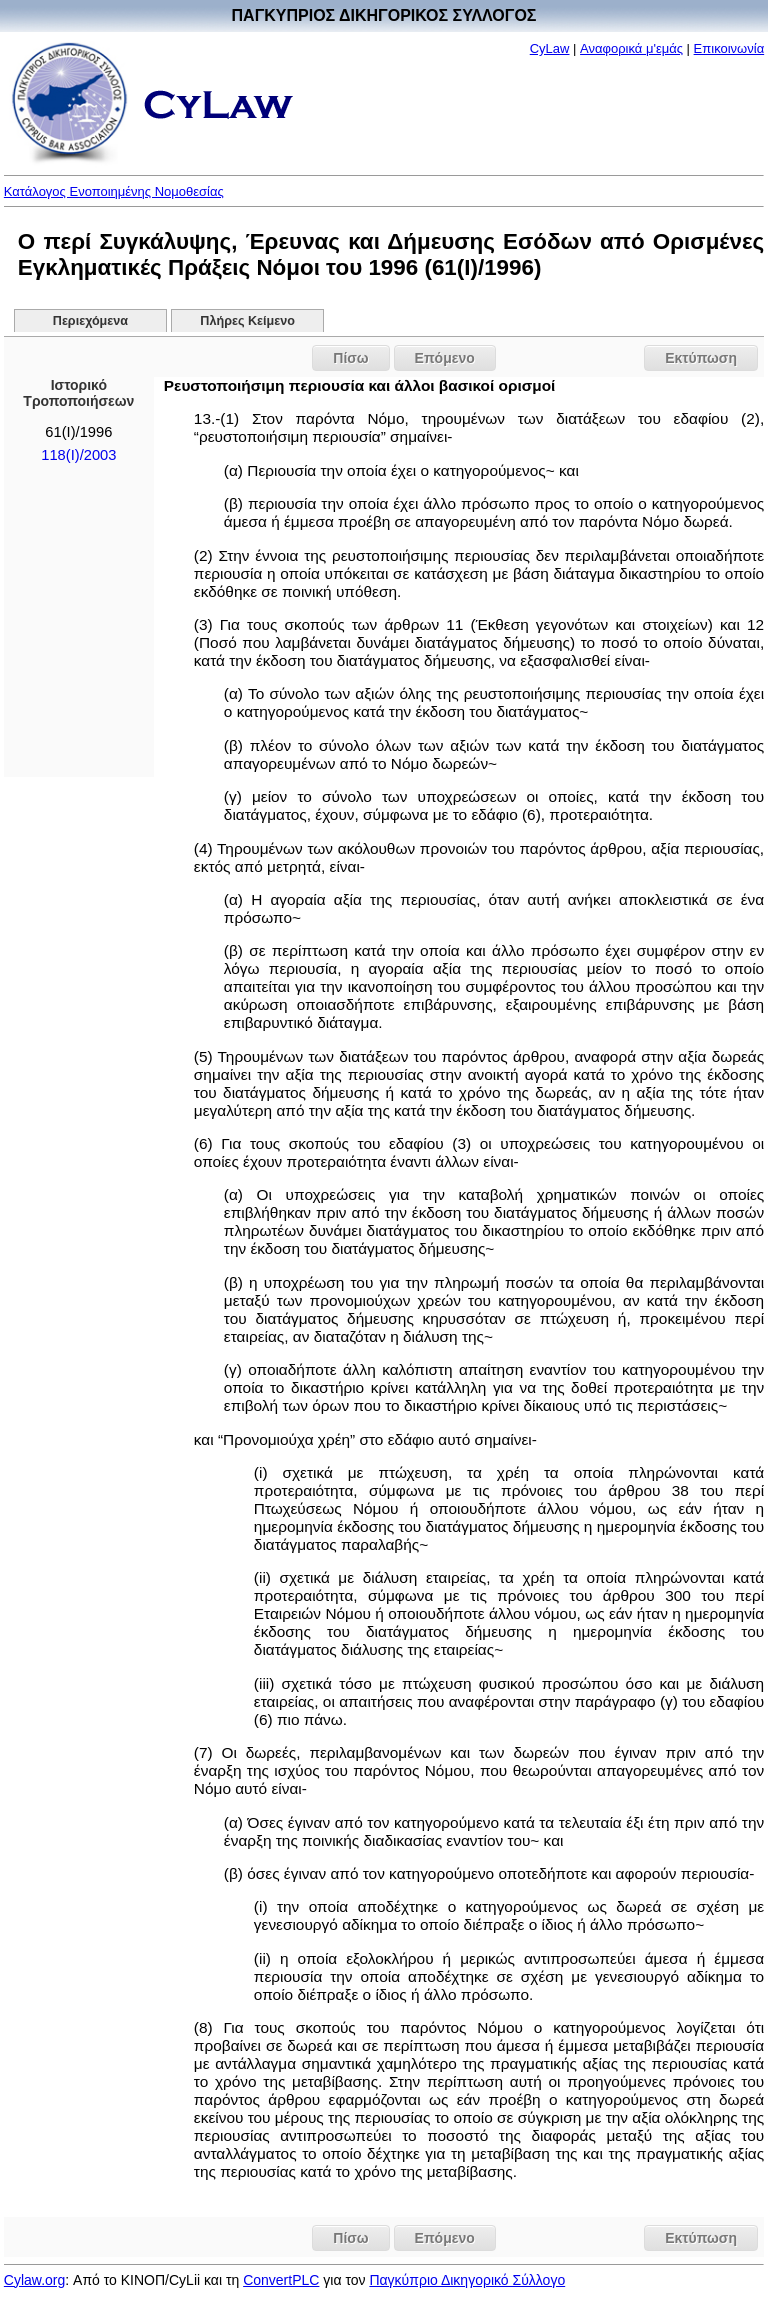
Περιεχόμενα (90, 321)
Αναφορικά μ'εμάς (631, 48)
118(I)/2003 (78, 455)
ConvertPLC (281, 2280)
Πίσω (350, 358)
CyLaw (550, 48)
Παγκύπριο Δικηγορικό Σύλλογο (467, 2280)
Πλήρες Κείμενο (247, 321)
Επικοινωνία (729, 48)
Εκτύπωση (701, 358)
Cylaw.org (34, 2280)
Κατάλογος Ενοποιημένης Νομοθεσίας (114, 191)
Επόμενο (445, 358)
